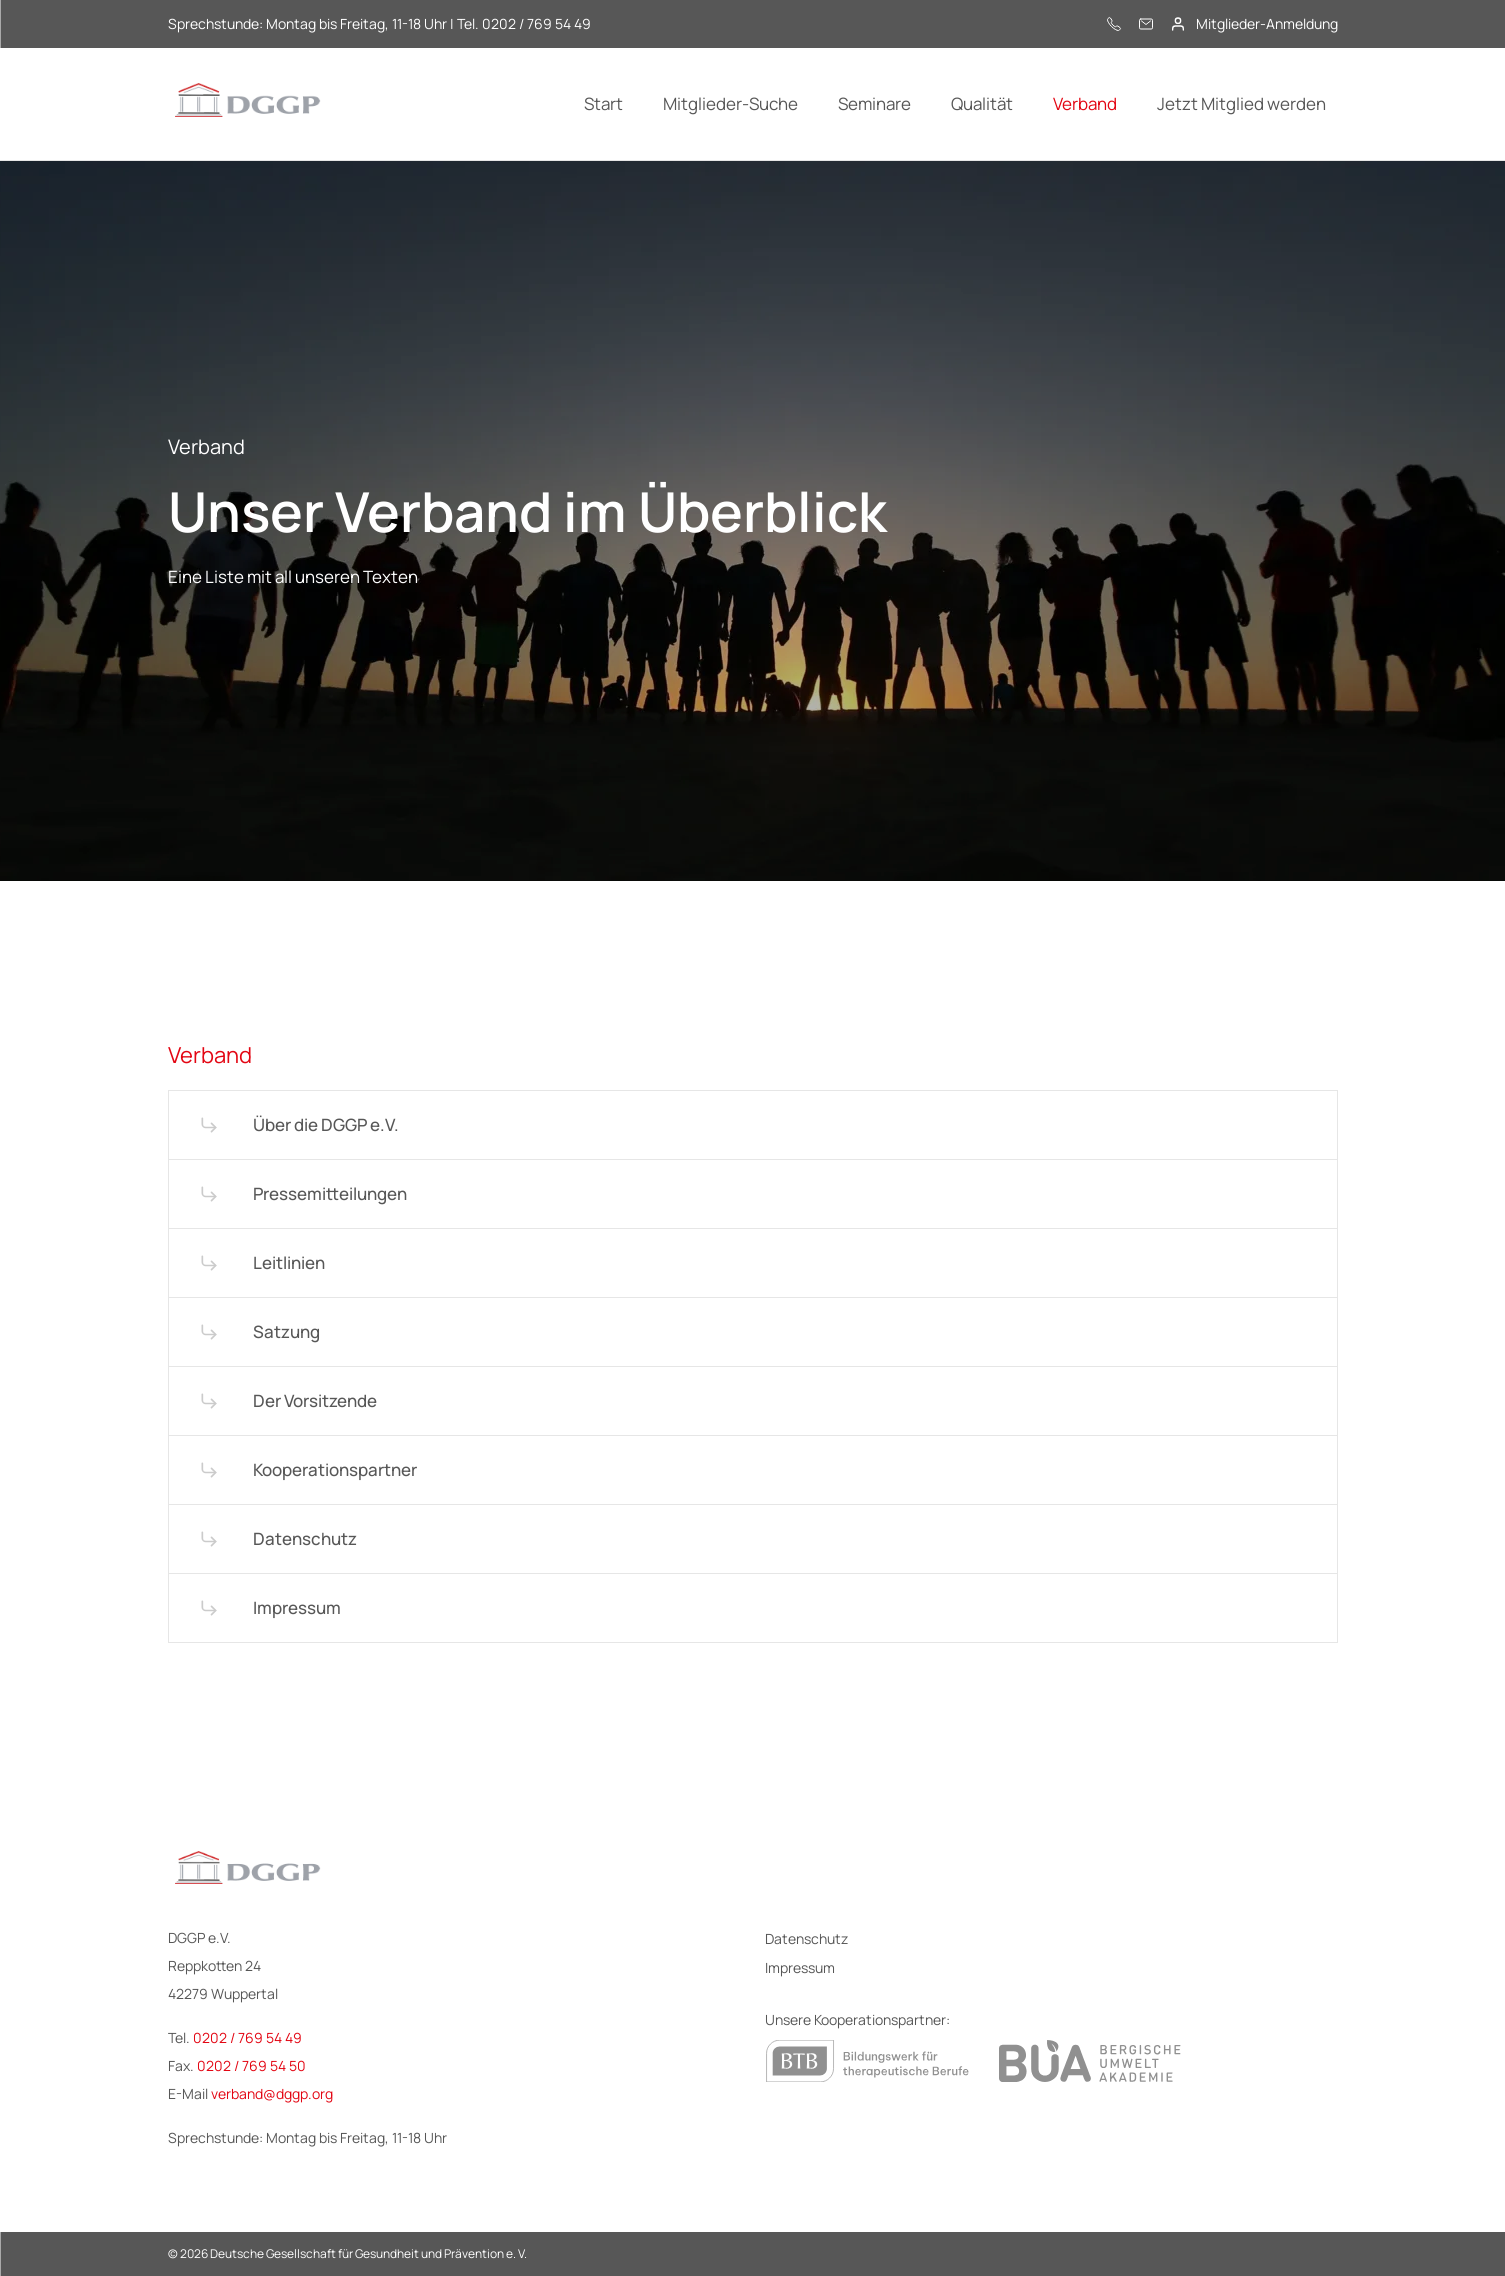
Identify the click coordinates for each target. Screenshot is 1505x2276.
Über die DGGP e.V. (326, 1124)
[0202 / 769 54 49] (1114, 24)
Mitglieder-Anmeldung (1267, 24)
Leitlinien (289, 1262)
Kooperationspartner (335, 1469)
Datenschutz (305, 1538)
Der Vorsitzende (315, 1400)
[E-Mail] (1146, 24)
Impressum (297, 1607)
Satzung (286, 1331)
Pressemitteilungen (330, 1193)
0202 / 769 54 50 (251, 2065)
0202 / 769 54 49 (247, 2037)
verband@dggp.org (272, 2093)
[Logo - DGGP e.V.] (248, 104)
